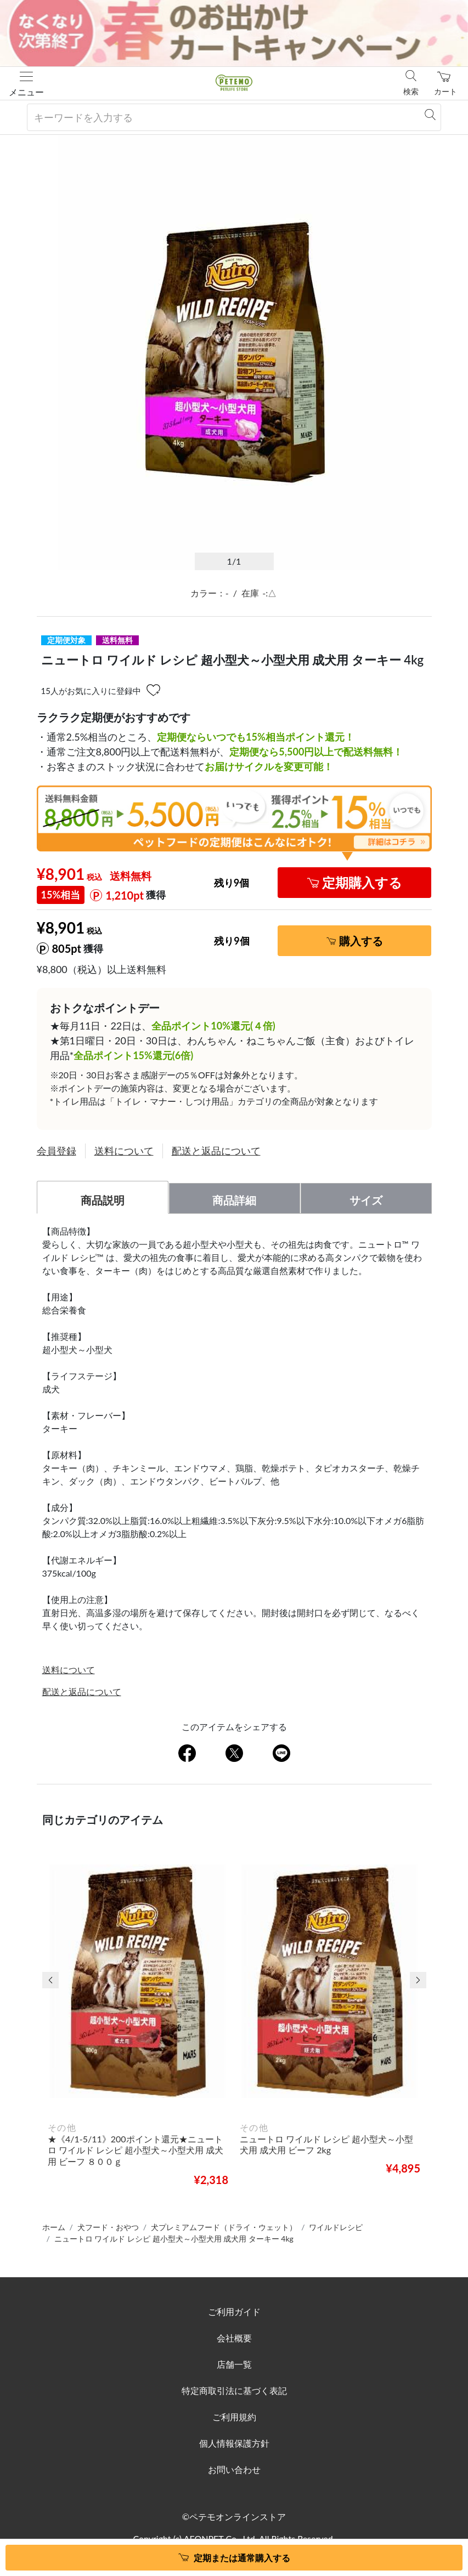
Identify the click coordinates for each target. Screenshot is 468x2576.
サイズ (365, 1200)
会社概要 (234, 2338)
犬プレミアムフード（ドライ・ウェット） (224, 2227)
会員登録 (56, 1151)
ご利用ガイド (234, 2311)
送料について (124, 1151)
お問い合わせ (234, 2469)
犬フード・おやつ (108, 2227)
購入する (361, 940)
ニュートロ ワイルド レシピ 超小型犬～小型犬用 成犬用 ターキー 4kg (174, 2238)
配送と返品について (216, 1151)
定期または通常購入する (242, 2557)
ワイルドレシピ (336, 2227)
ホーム (53, 2227)
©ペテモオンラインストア (234, 2516)
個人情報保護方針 (234, 2443)
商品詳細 (234, 1200)
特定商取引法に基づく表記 (234, 2390)
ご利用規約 (234, 2417)
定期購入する (362, 882)
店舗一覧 (234, 2364)
